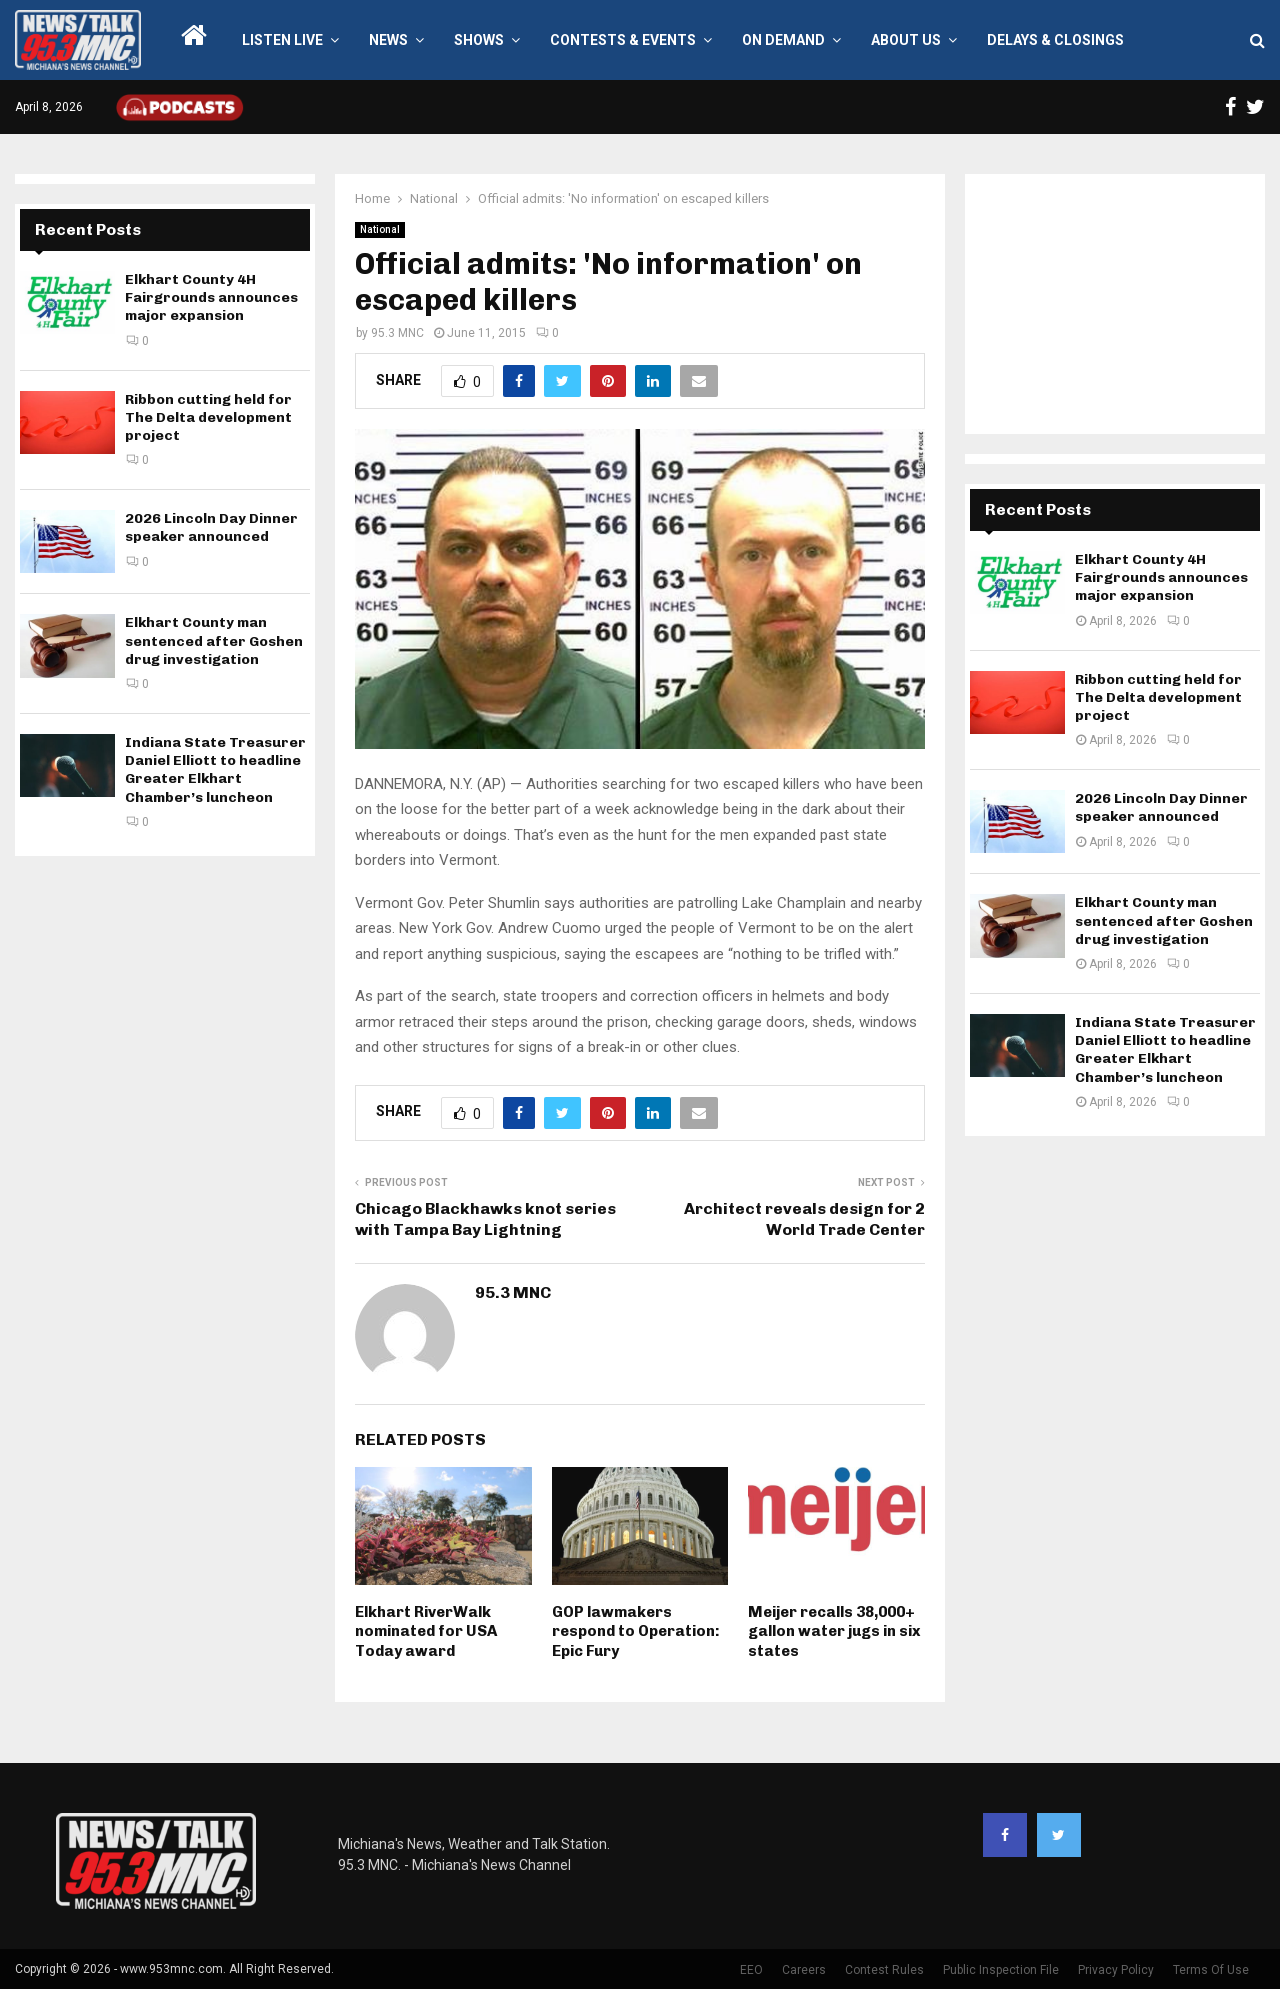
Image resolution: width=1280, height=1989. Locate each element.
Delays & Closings (1055, 40)
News (388, 40)
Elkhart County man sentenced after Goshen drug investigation (214, 640)
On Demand (783, 40)
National (380, 229)
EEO (751, 1970)
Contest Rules (884, 1970)
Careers (804, 1970)
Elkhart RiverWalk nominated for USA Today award (426, 1631)
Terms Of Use (1211, 1970)
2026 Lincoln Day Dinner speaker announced (211, 527)
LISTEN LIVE (282, 40)
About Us (906, 40)
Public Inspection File (1001, 1970)
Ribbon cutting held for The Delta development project (208, 417)
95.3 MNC (397, 333)
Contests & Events (623, 40)
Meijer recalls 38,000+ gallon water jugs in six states (834, 1631)
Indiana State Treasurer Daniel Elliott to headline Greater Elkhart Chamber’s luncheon (215, 770)
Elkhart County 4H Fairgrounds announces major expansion (211, 297)
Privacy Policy (1116, 1970)
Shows (479, 40)
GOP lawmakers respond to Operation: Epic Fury (636, 1631)
